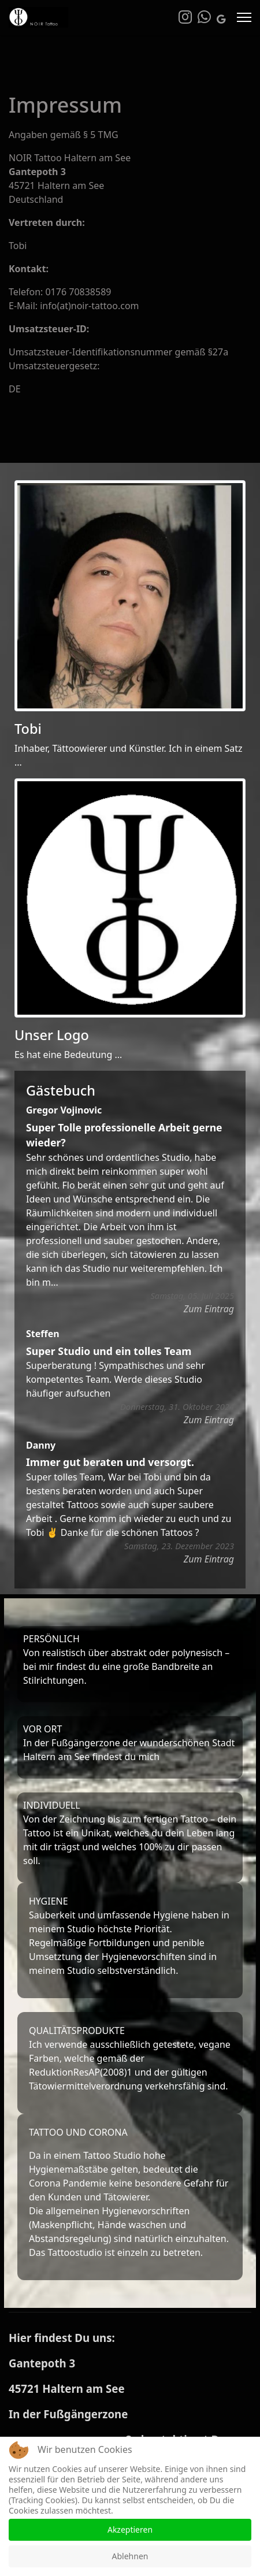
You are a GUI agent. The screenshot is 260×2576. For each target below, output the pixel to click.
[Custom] (221, 19)
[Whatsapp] (204, 19)
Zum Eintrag (209, 1308)
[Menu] (244, 17)
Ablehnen (130, 2556)
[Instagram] (185, 19)
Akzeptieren (130, 2529)
